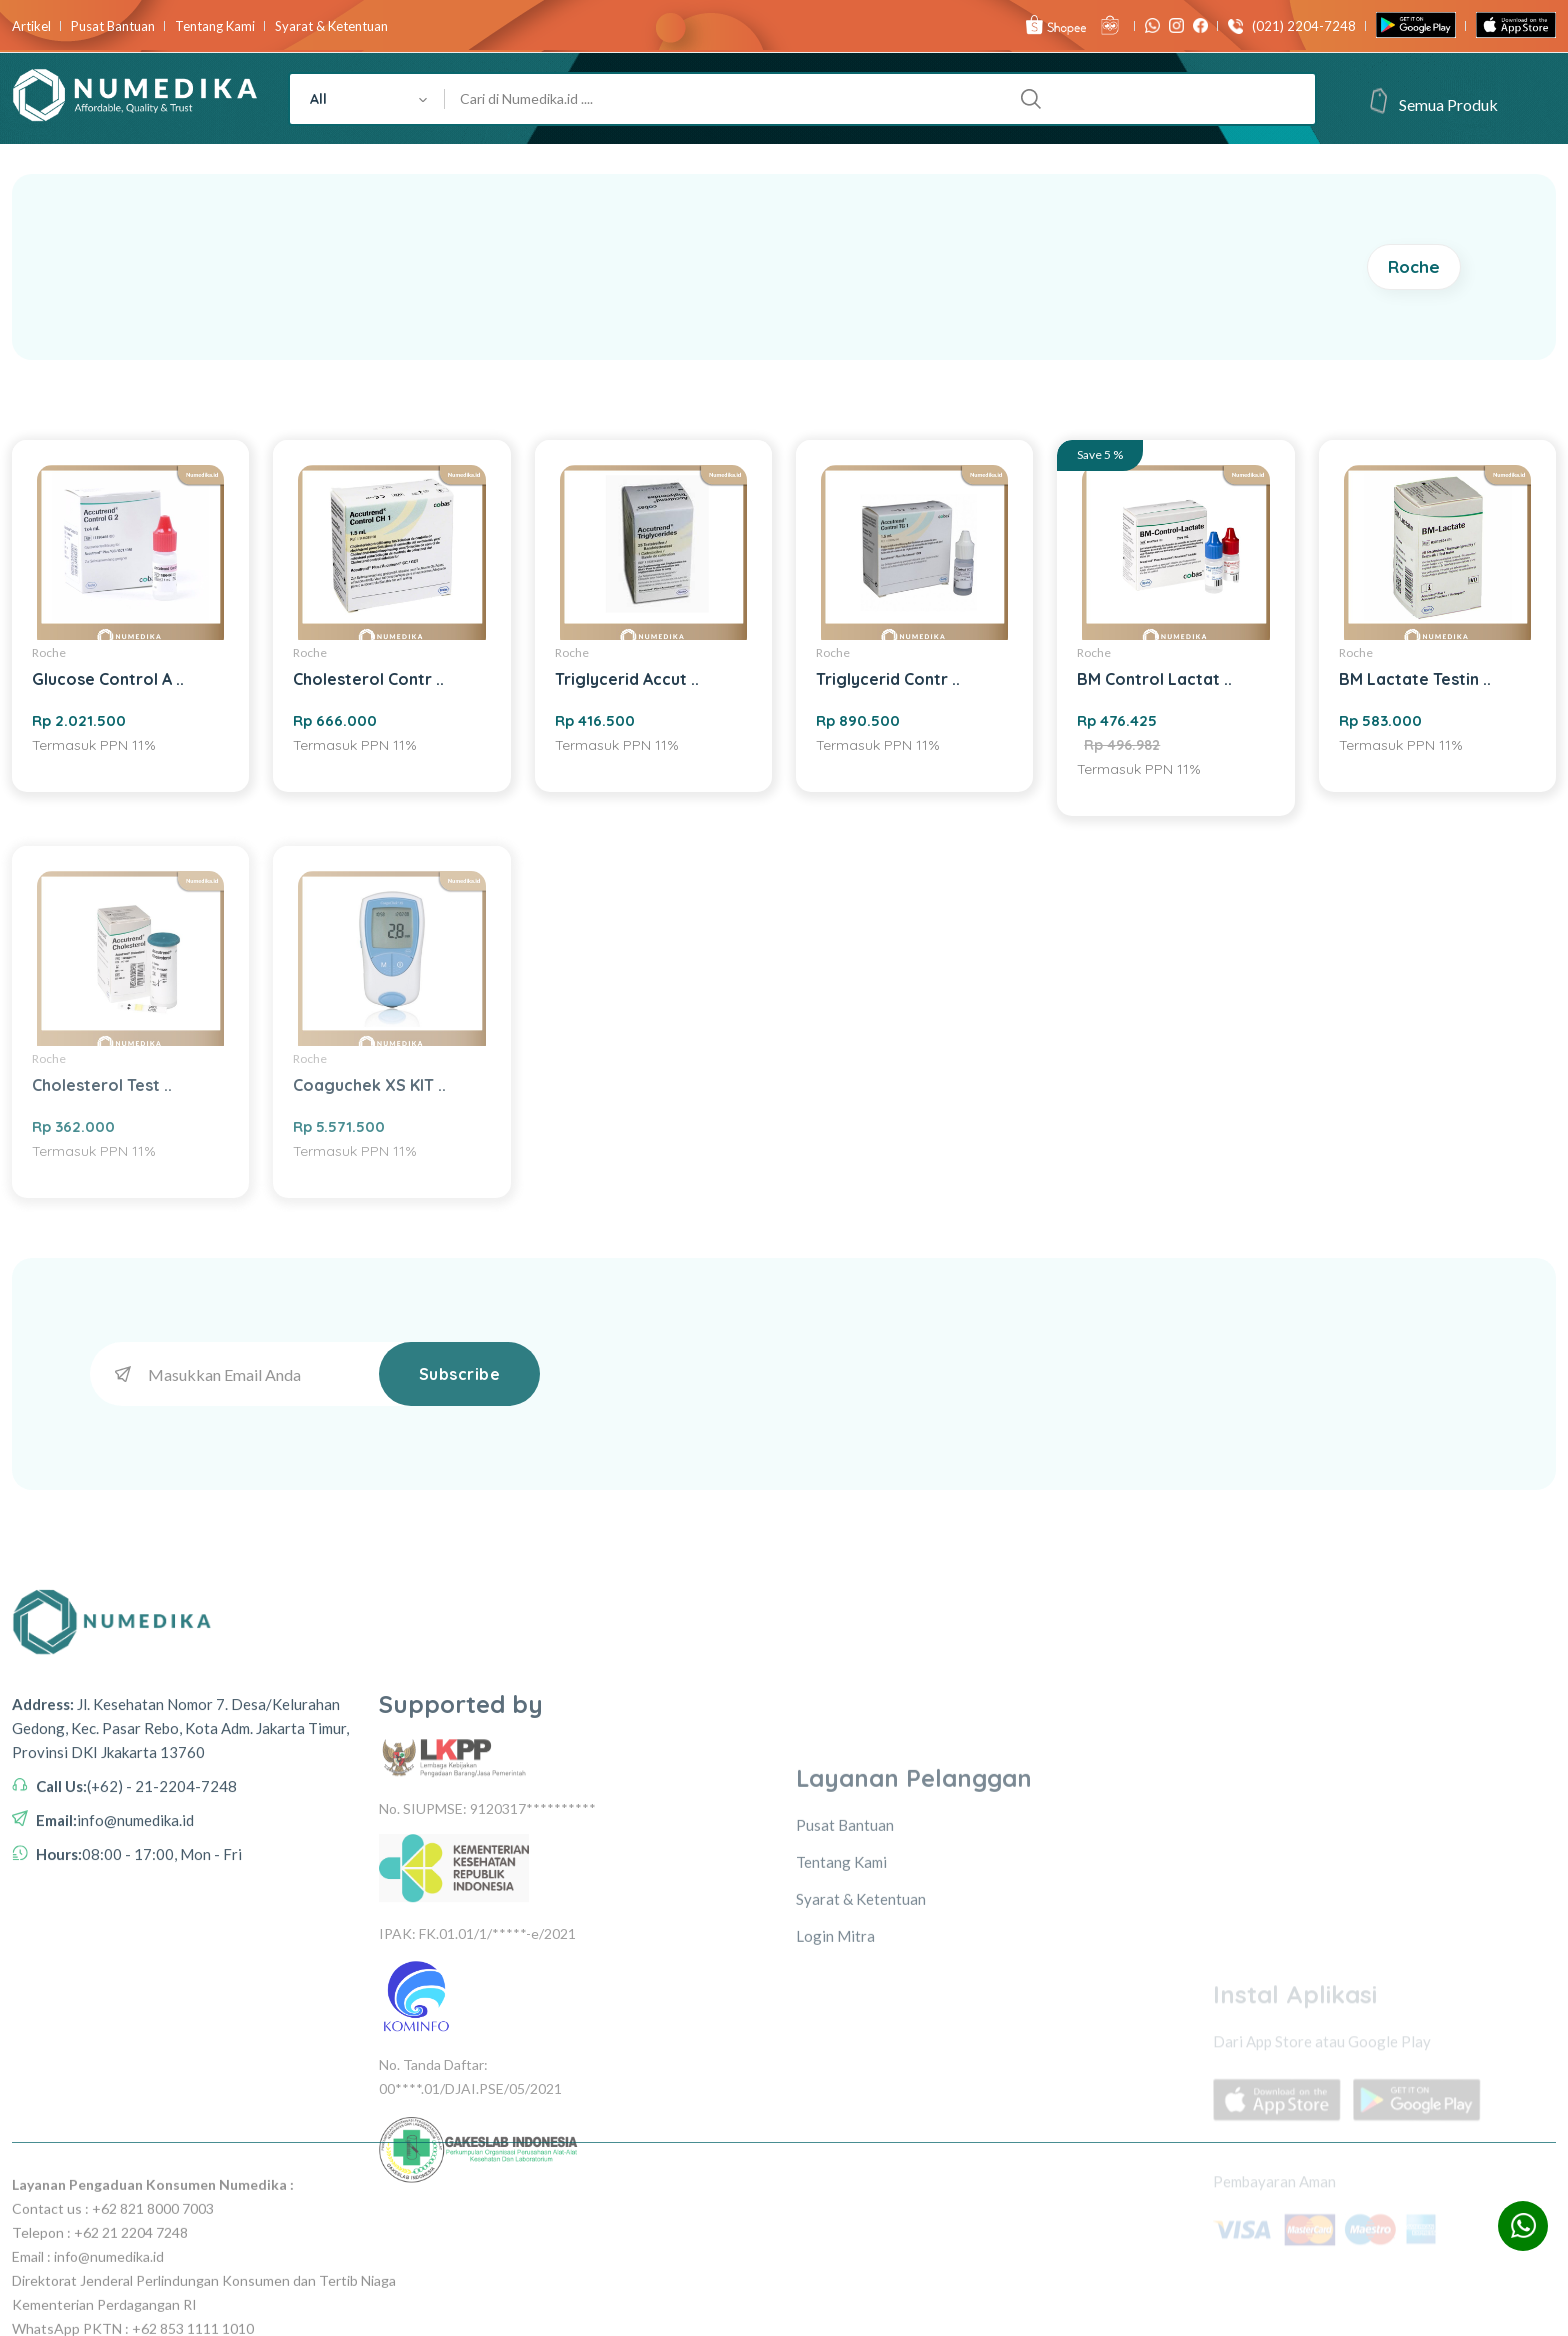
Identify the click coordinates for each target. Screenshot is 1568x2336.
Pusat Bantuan (113, 26)
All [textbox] (318, 99)
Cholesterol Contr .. (368, 679)
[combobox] (367, 99)
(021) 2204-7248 (1299, 26)
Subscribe (460, 1374)
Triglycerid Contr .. (888, 679)
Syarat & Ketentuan (331, 26)
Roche (1414, 266)
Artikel (31, 26)
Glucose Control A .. (108, 679)
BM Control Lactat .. (1154, 679)
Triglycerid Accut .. (627, 679)
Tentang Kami (215, 26)
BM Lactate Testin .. (1415, 679)
